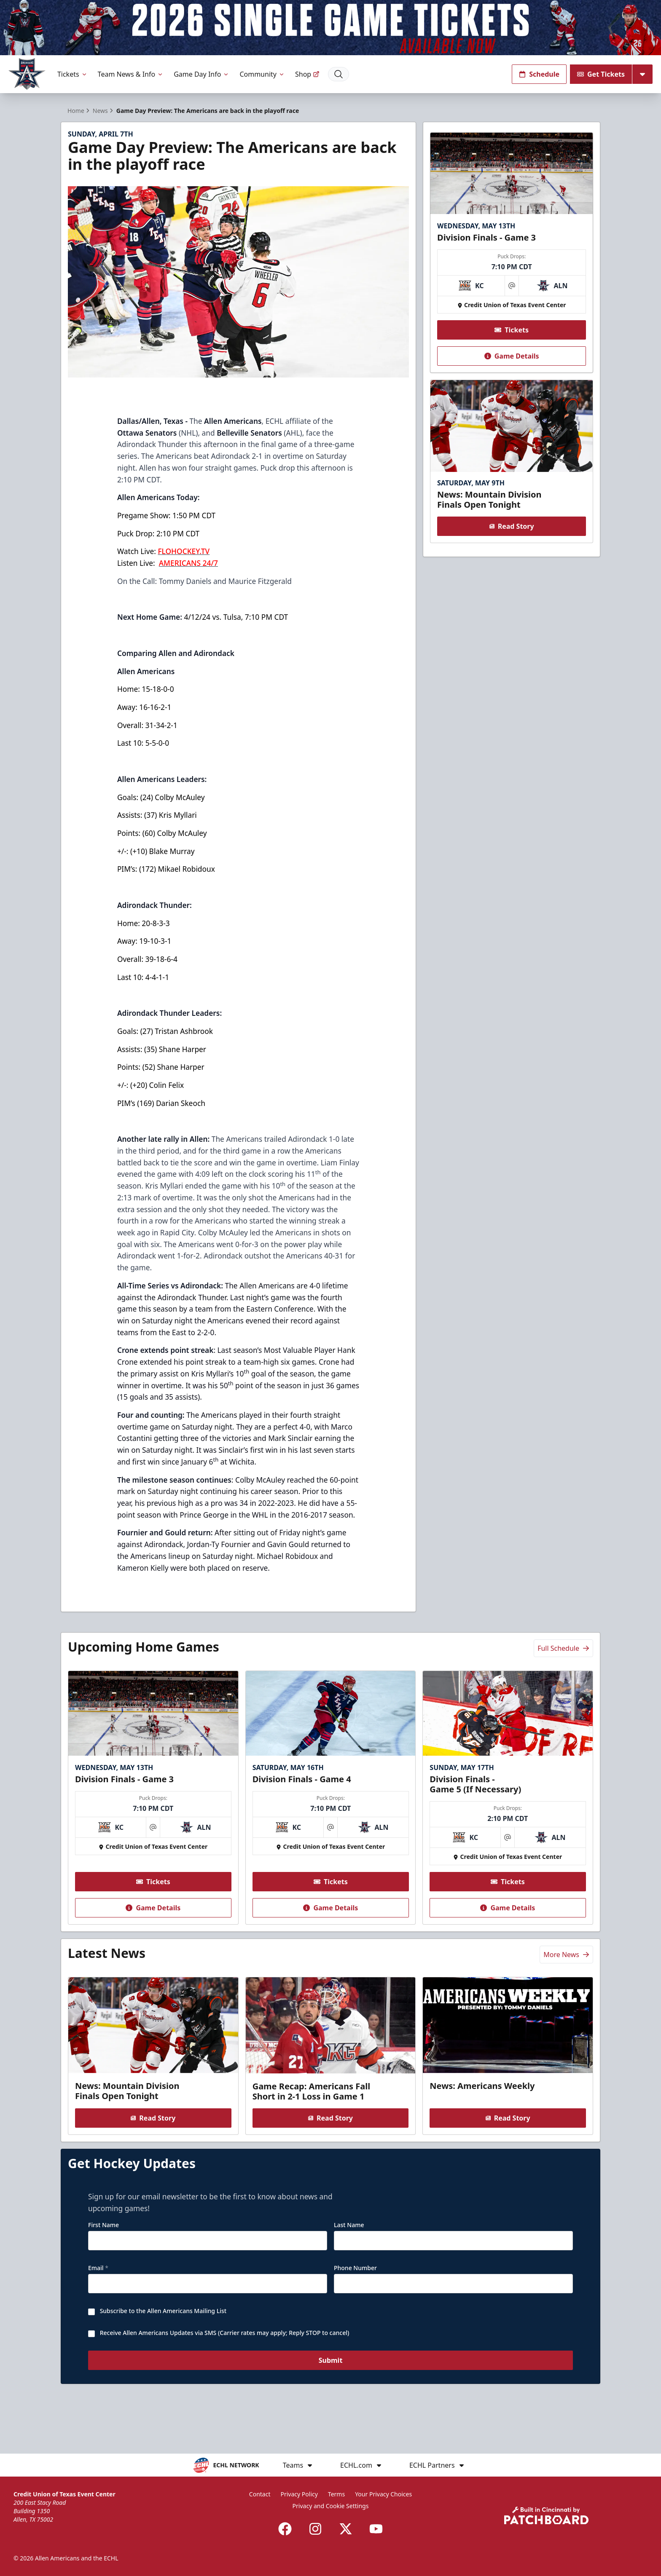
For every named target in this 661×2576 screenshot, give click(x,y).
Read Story (511, 541)
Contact (260, 2494)
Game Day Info (201, 74)
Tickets (72, 74)
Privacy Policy (299, 2494)
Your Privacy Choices (383, 2494)
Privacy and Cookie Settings (331, 2506)
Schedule (539, 74)
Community (262, 74)
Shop (307, 74)
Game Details (511, 370)
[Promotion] (330, 27)
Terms (336, 2494)
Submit (331, 2395)
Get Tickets (601, 74)
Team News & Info (131, 74)
